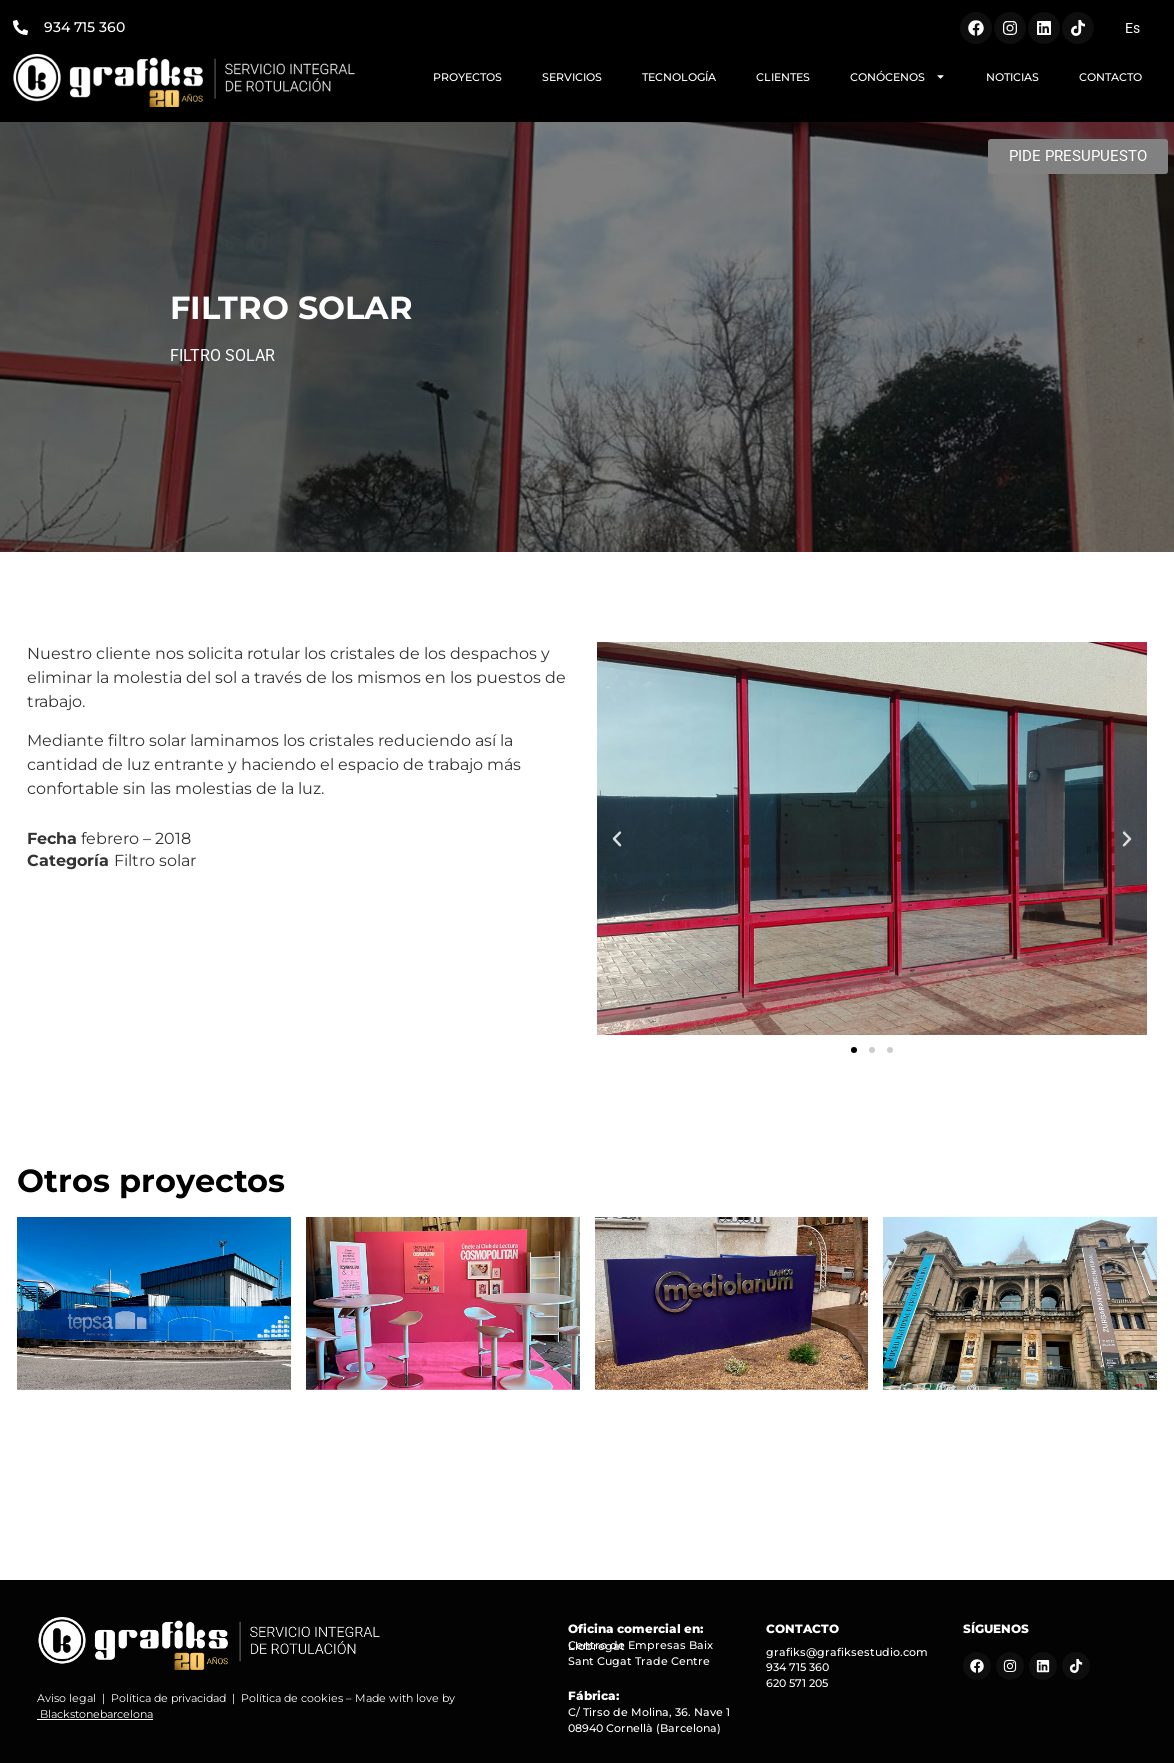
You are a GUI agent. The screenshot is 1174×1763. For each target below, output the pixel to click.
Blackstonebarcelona (96, 1714)
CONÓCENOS (898, 76)
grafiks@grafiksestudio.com (847, 1652)
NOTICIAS (1012, 77)
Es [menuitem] (1132, 28)
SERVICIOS (572, 77)
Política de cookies (292, 1698)
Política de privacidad (168, 1698)
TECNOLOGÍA (679, 77)
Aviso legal (66, 1698)
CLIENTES (783, 77)
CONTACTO (1110, 77)
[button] (617, 839)
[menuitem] (1132, 28)
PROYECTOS (467, 77)
